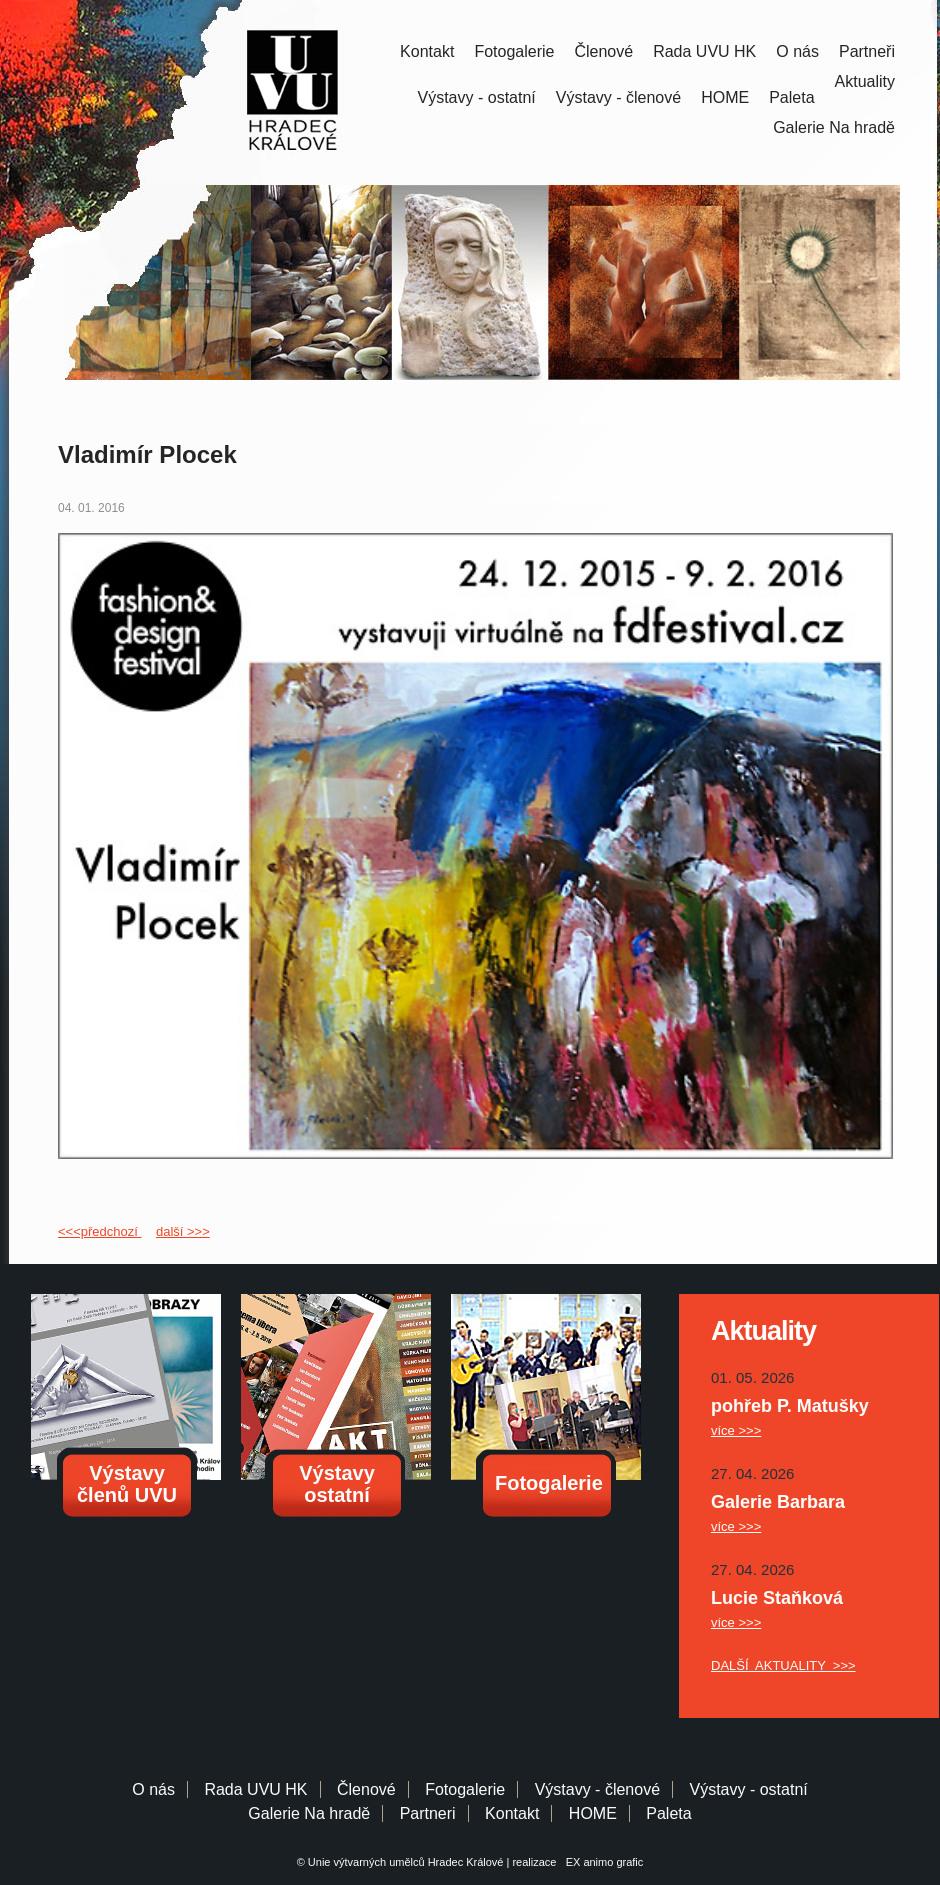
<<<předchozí (99, 1231)
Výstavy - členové (618, 97)
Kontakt (427, 51)
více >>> (736, 1430)
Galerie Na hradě (309, 1813)
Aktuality (865, 81)
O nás (797, 51)
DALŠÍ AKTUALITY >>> (783, 1665)
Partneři (867, 51)
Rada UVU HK (704, 51)
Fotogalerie (514, 51)
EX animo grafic (602, 1862)
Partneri (428, 1813)
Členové (603, 51)
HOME (725, 97)
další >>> (183, 1231)
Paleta (791, 97)
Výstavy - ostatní (477, 97)
